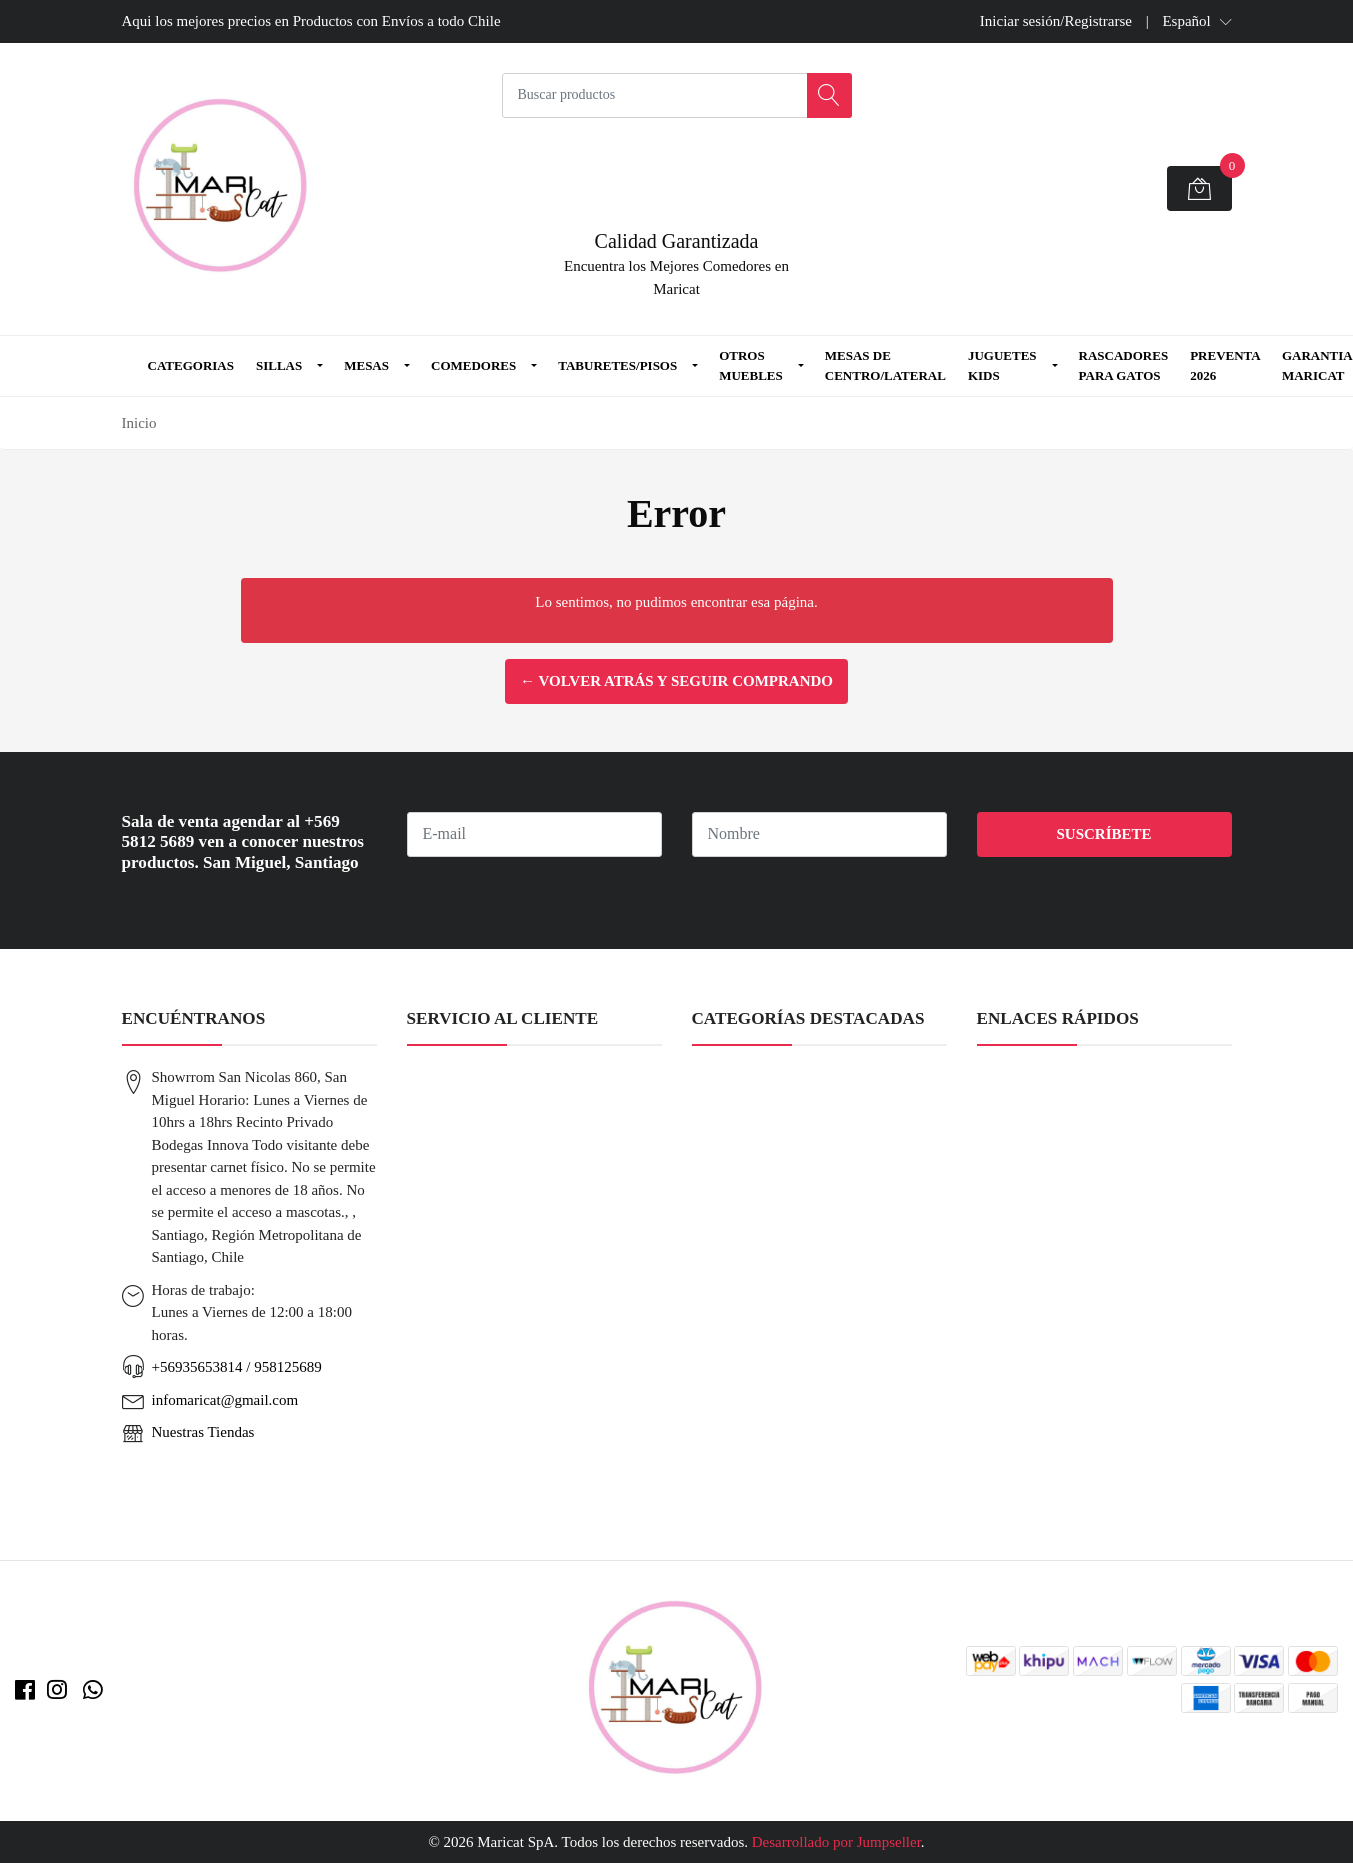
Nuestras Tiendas (203, 1432)
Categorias (191, 365)
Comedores (473, 365)
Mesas (366, 365)
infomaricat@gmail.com (225, 1400)
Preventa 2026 (1225, 365)
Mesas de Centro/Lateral (885, 365)
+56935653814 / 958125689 (237, 1367)
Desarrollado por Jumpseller (836, 1842)
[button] (1196, 21)
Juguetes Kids (1002, 365)
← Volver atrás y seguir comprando (676, 681)
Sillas (279, 365)
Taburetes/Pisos (617, 365)
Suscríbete (1103, 834)
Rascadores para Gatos (1124, 365)
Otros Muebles (751, 365)
